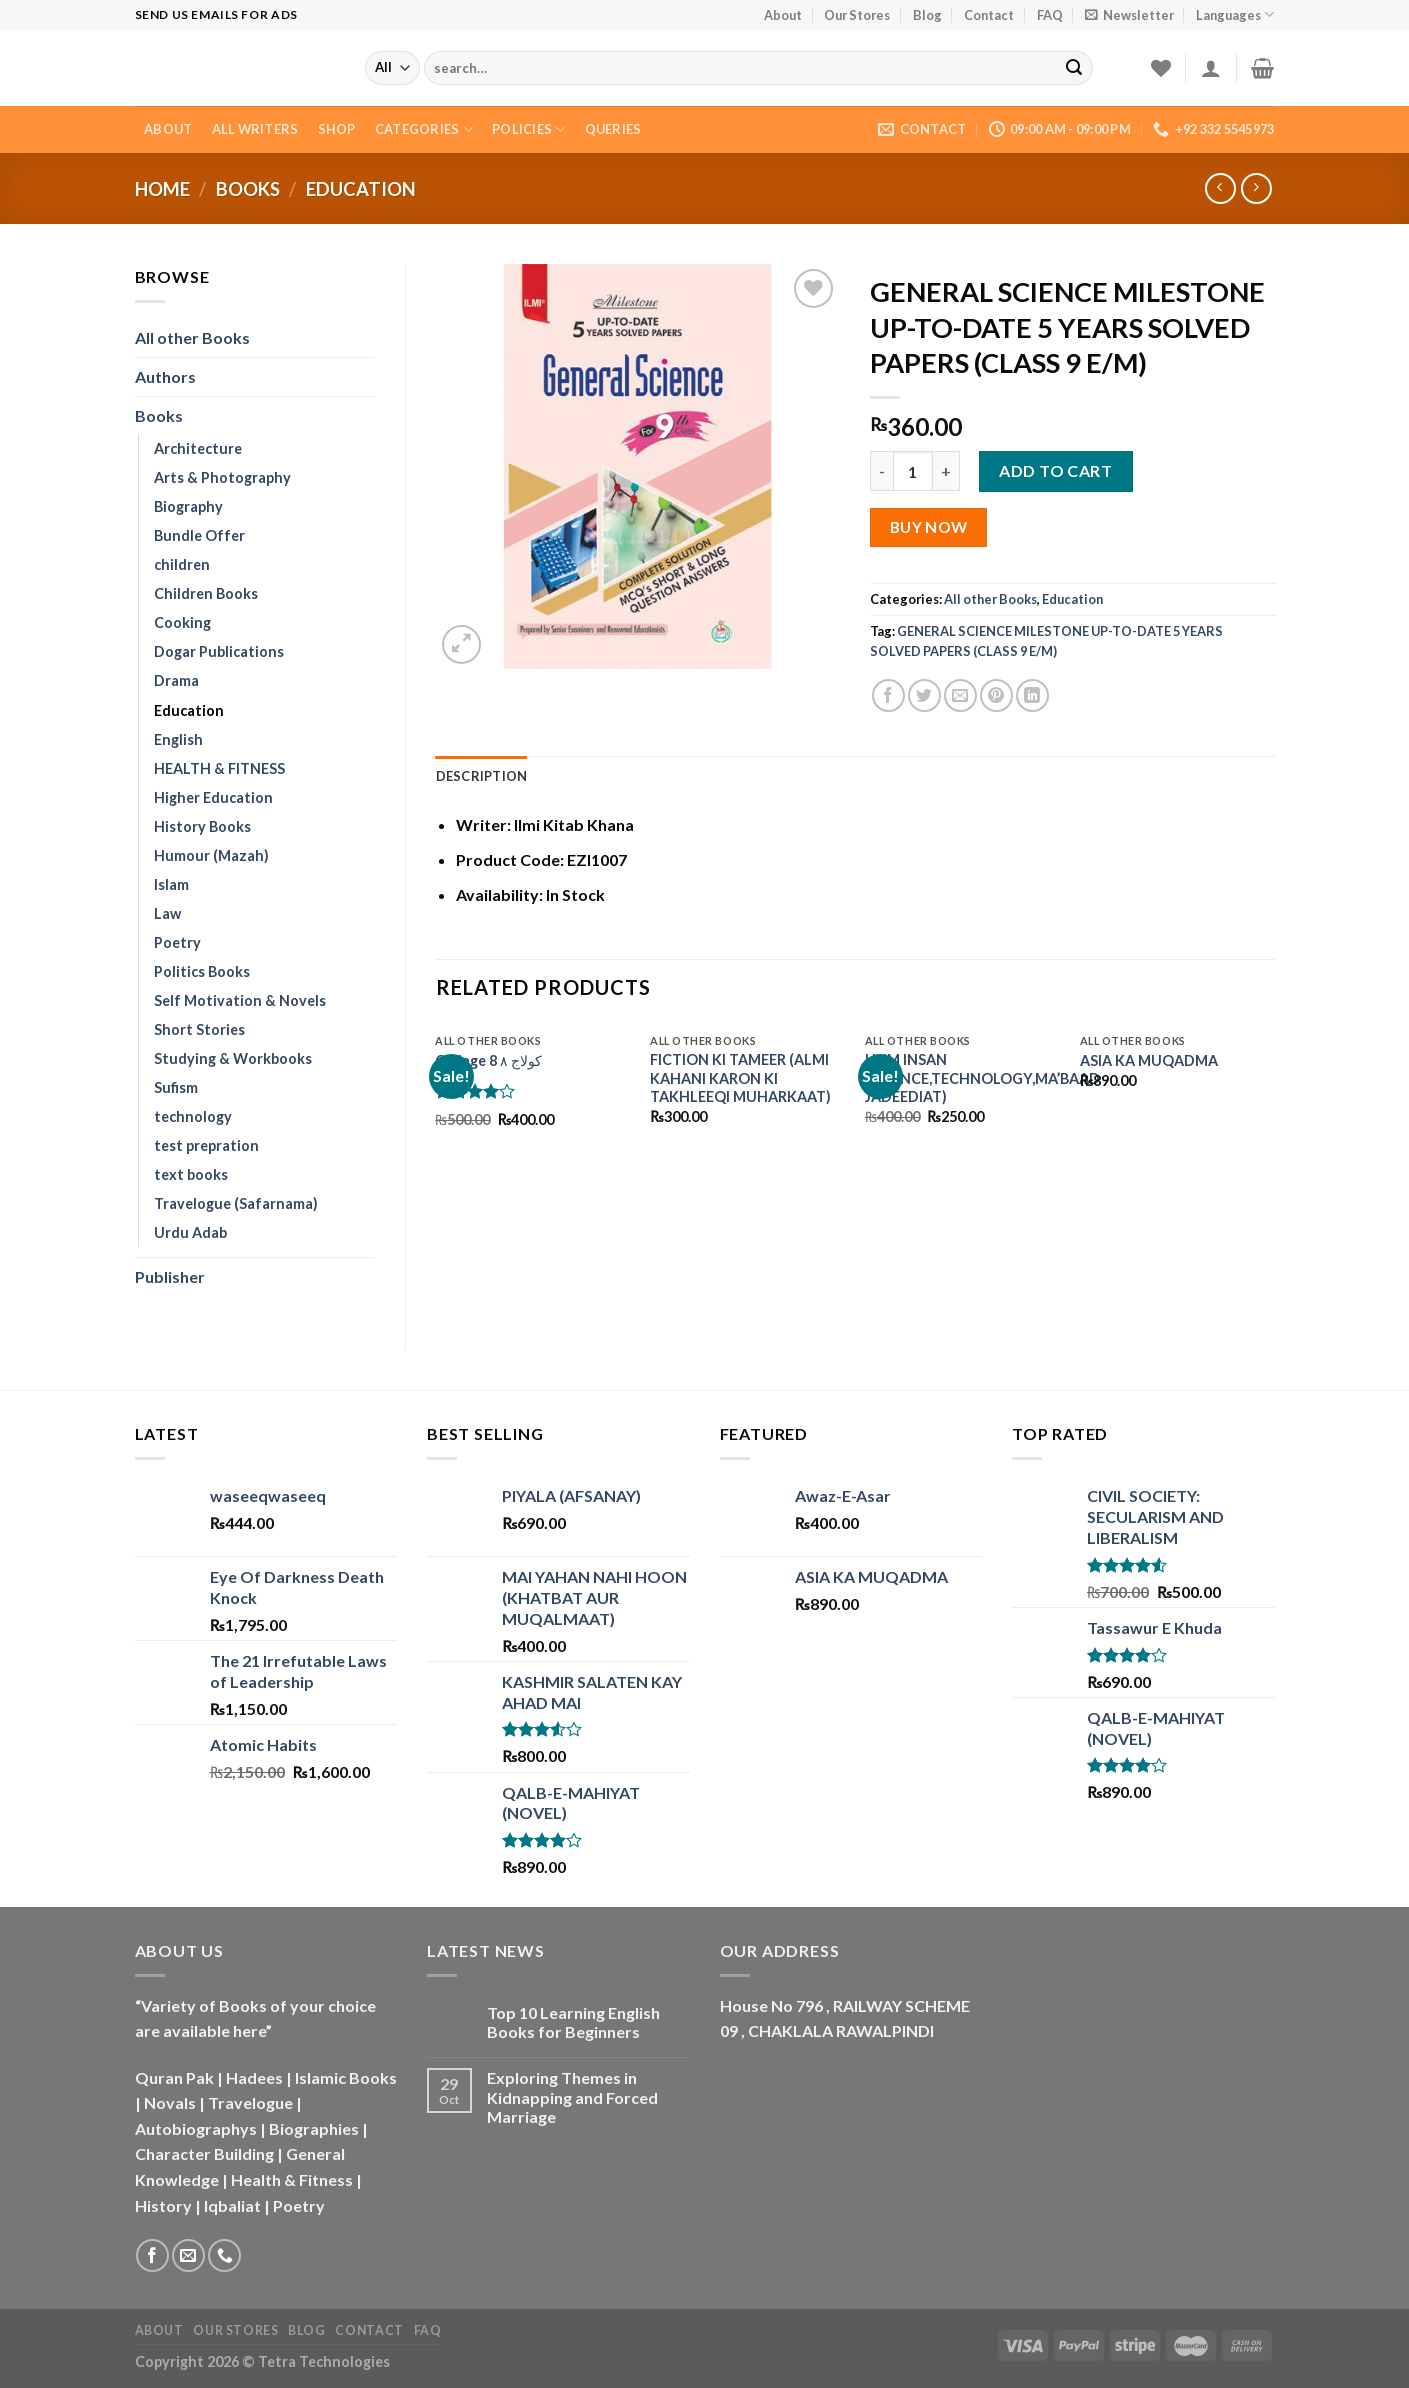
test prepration (206, 1145)
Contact (989, 15)
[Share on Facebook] (888, 695)
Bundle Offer (199, 535)
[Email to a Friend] (960, 695)
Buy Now (929, 527)
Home (162, 189)
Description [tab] (482, 776)
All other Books (192, 337)
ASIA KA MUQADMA (1149, 1060)
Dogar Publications (219, 651)
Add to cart (1055, 470)
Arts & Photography (222, 477)
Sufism (176, 1087)
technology (193, 1116)
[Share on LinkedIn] (1032, 695)
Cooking (182, 622)
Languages (1235, 14)
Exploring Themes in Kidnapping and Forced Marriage (572, 2096)
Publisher (170, 1276)
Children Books (206, 593)
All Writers (255, 129)
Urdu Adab (190, 1232)
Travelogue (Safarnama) (236, 1203)
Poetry (177, 942)
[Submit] (1074, 68)
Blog (927, 15)
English (178, 739)
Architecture (198, 448)
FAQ (1050, 15)
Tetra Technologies (324, 2361)
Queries (613, 129)
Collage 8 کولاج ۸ (488, 1060)
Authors (165, 376)
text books (191, 1174)
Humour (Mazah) (211, 855)
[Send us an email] (188, 2255)
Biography (188, 506)
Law (167, 913)
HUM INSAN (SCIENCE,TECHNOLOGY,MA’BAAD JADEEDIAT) (982, 1078)
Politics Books (202, 971)
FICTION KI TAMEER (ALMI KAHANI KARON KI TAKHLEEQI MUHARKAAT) (740, 1078)
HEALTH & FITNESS (219, 768)
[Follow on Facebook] (152, 2255)
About (783, 15)
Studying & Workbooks (233, 1058)
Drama (176, 680)
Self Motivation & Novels (240, 1000)
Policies (529, 129)
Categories (424, 129)
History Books (202, 826)
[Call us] (224, 2255)
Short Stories (199, 1029)
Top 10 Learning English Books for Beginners (573, 2022)
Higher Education (213, 797)
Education (361, 189)
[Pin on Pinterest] (996, 695)
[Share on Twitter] (924, 695)
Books (248, 189)
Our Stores (857, 15)
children (182, 564)
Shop (337, 129)
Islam (171, 884)
